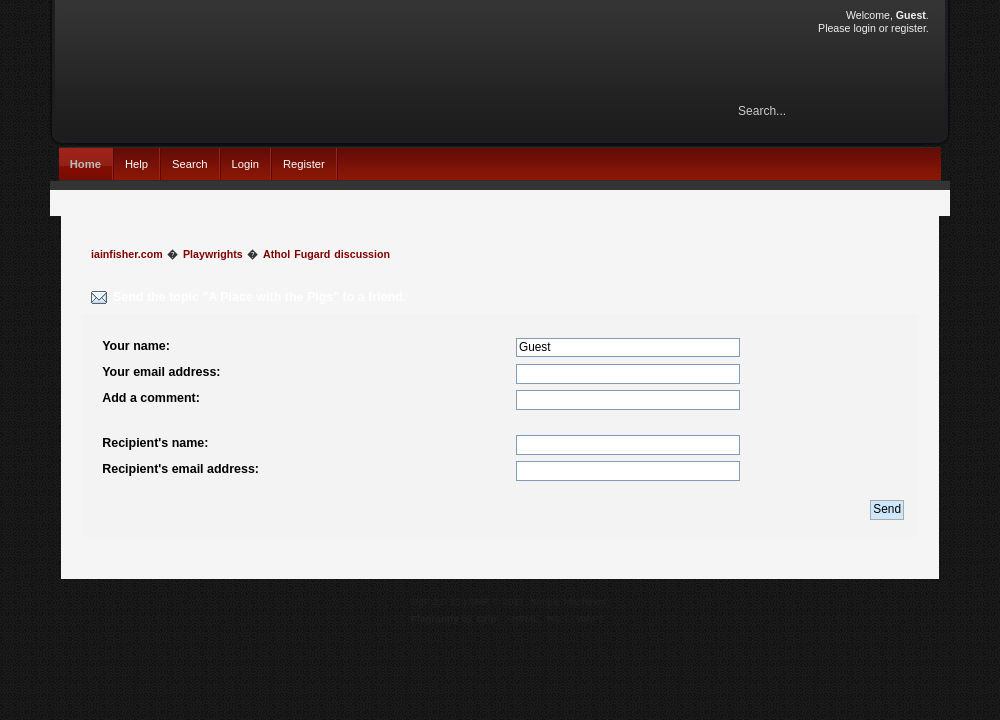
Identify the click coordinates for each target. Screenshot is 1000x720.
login (864, 28)
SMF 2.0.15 (435, 601)
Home (85, 164)
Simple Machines (568, 601)
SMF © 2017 (497, 601)
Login (245, 164)
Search (190, 164)
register (908, 28)
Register (304, 164)
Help (136, 164)
